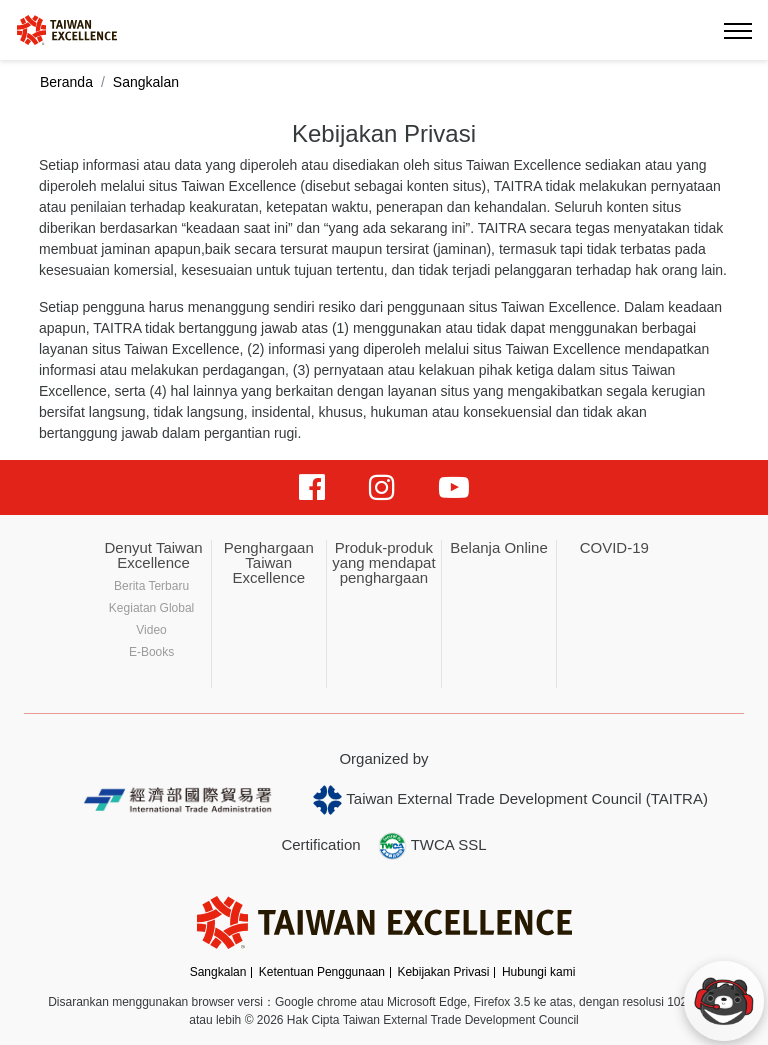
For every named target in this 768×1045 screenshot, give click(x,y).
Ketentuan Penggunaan (322, 972)
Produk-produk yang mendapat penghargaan (383, 562)
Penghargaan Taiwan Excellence (269, 562)
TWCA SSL (432, 846)
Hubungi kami (538, 972)
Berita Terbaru (151, 586)
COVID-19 (614, 547)
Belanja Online (499, 547)
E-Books (151, 652)
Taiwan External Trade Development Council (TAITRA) (510, 800)
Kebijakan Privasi (443, 972)
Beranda (66, 82)
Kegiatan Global (151, 608)
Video (151, 630)
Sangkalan (218, 972)
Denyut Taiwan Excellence (154, 555)
